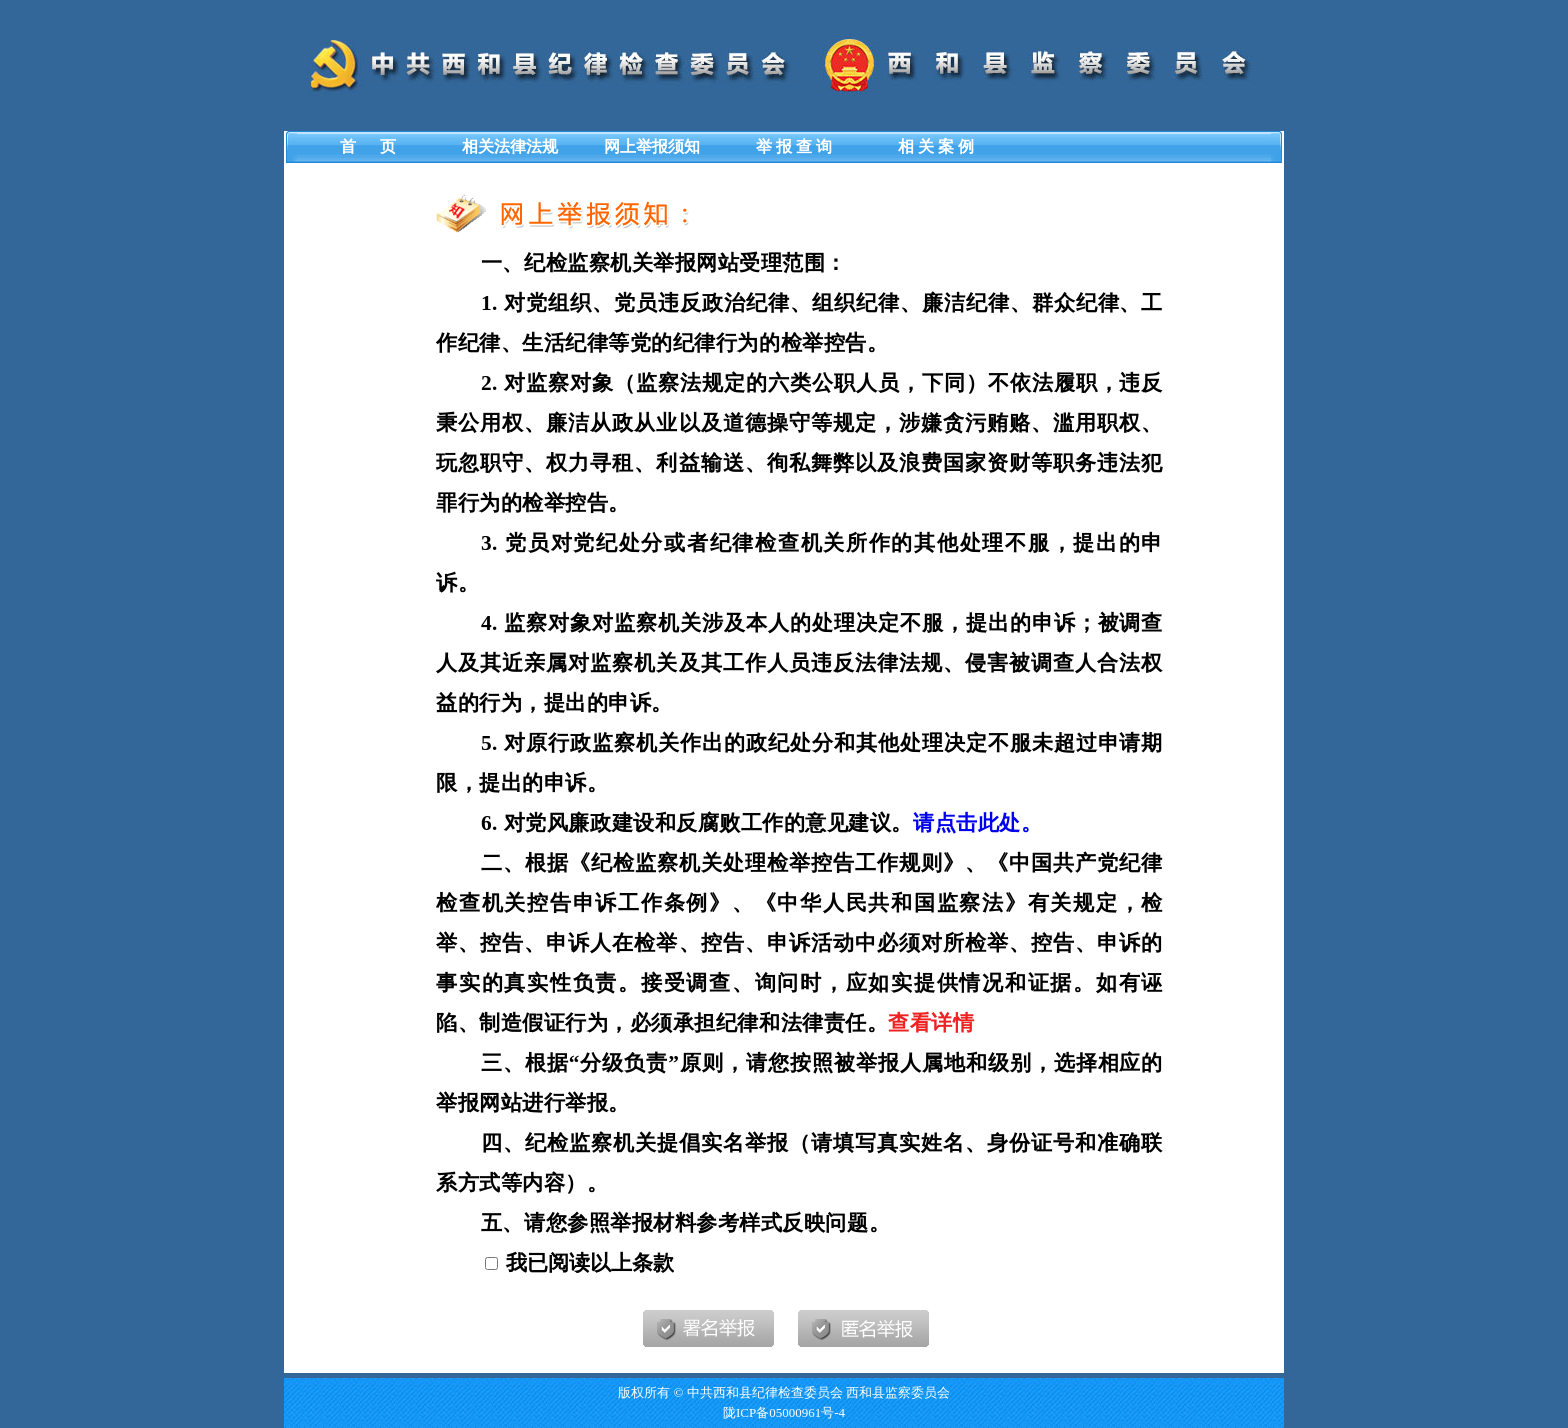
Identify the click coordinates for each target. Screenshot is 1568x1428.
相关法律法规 (510, 146)
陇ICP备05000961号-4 (784, 1412)
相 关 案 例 (936, 146)
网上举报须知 (652, 146)
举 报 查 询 (794, 146)
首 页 (368, 146)
